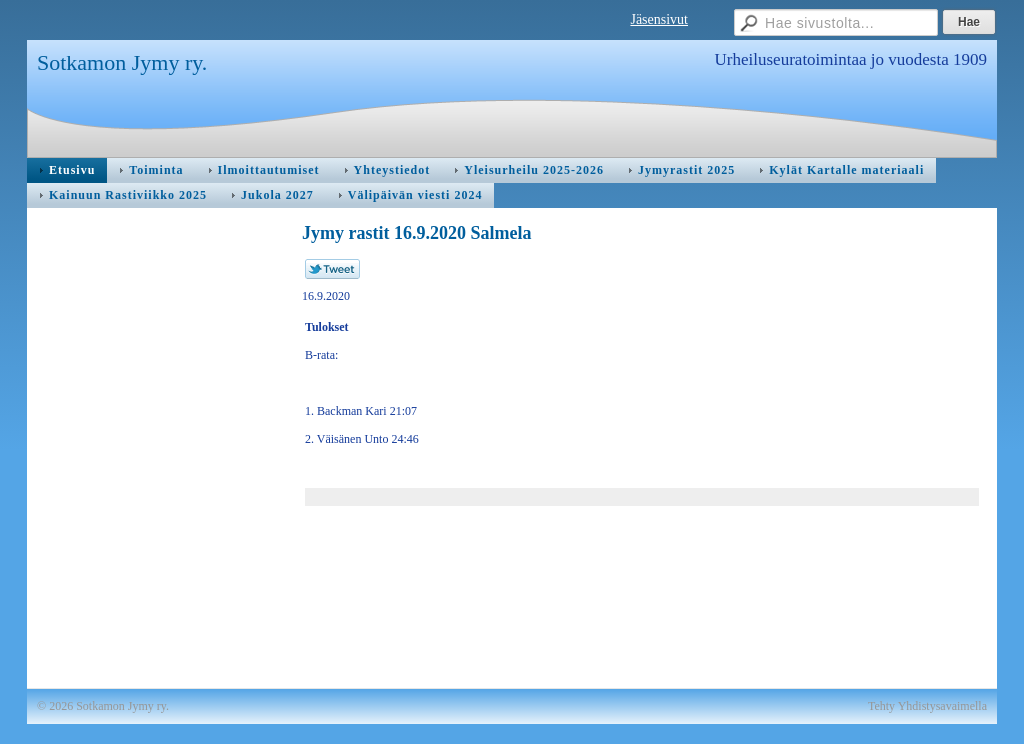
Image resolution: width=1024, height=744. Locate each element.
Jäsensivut (659, 19)
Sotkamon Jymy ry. (122, 62)
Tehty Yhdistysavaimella (927, 706)
